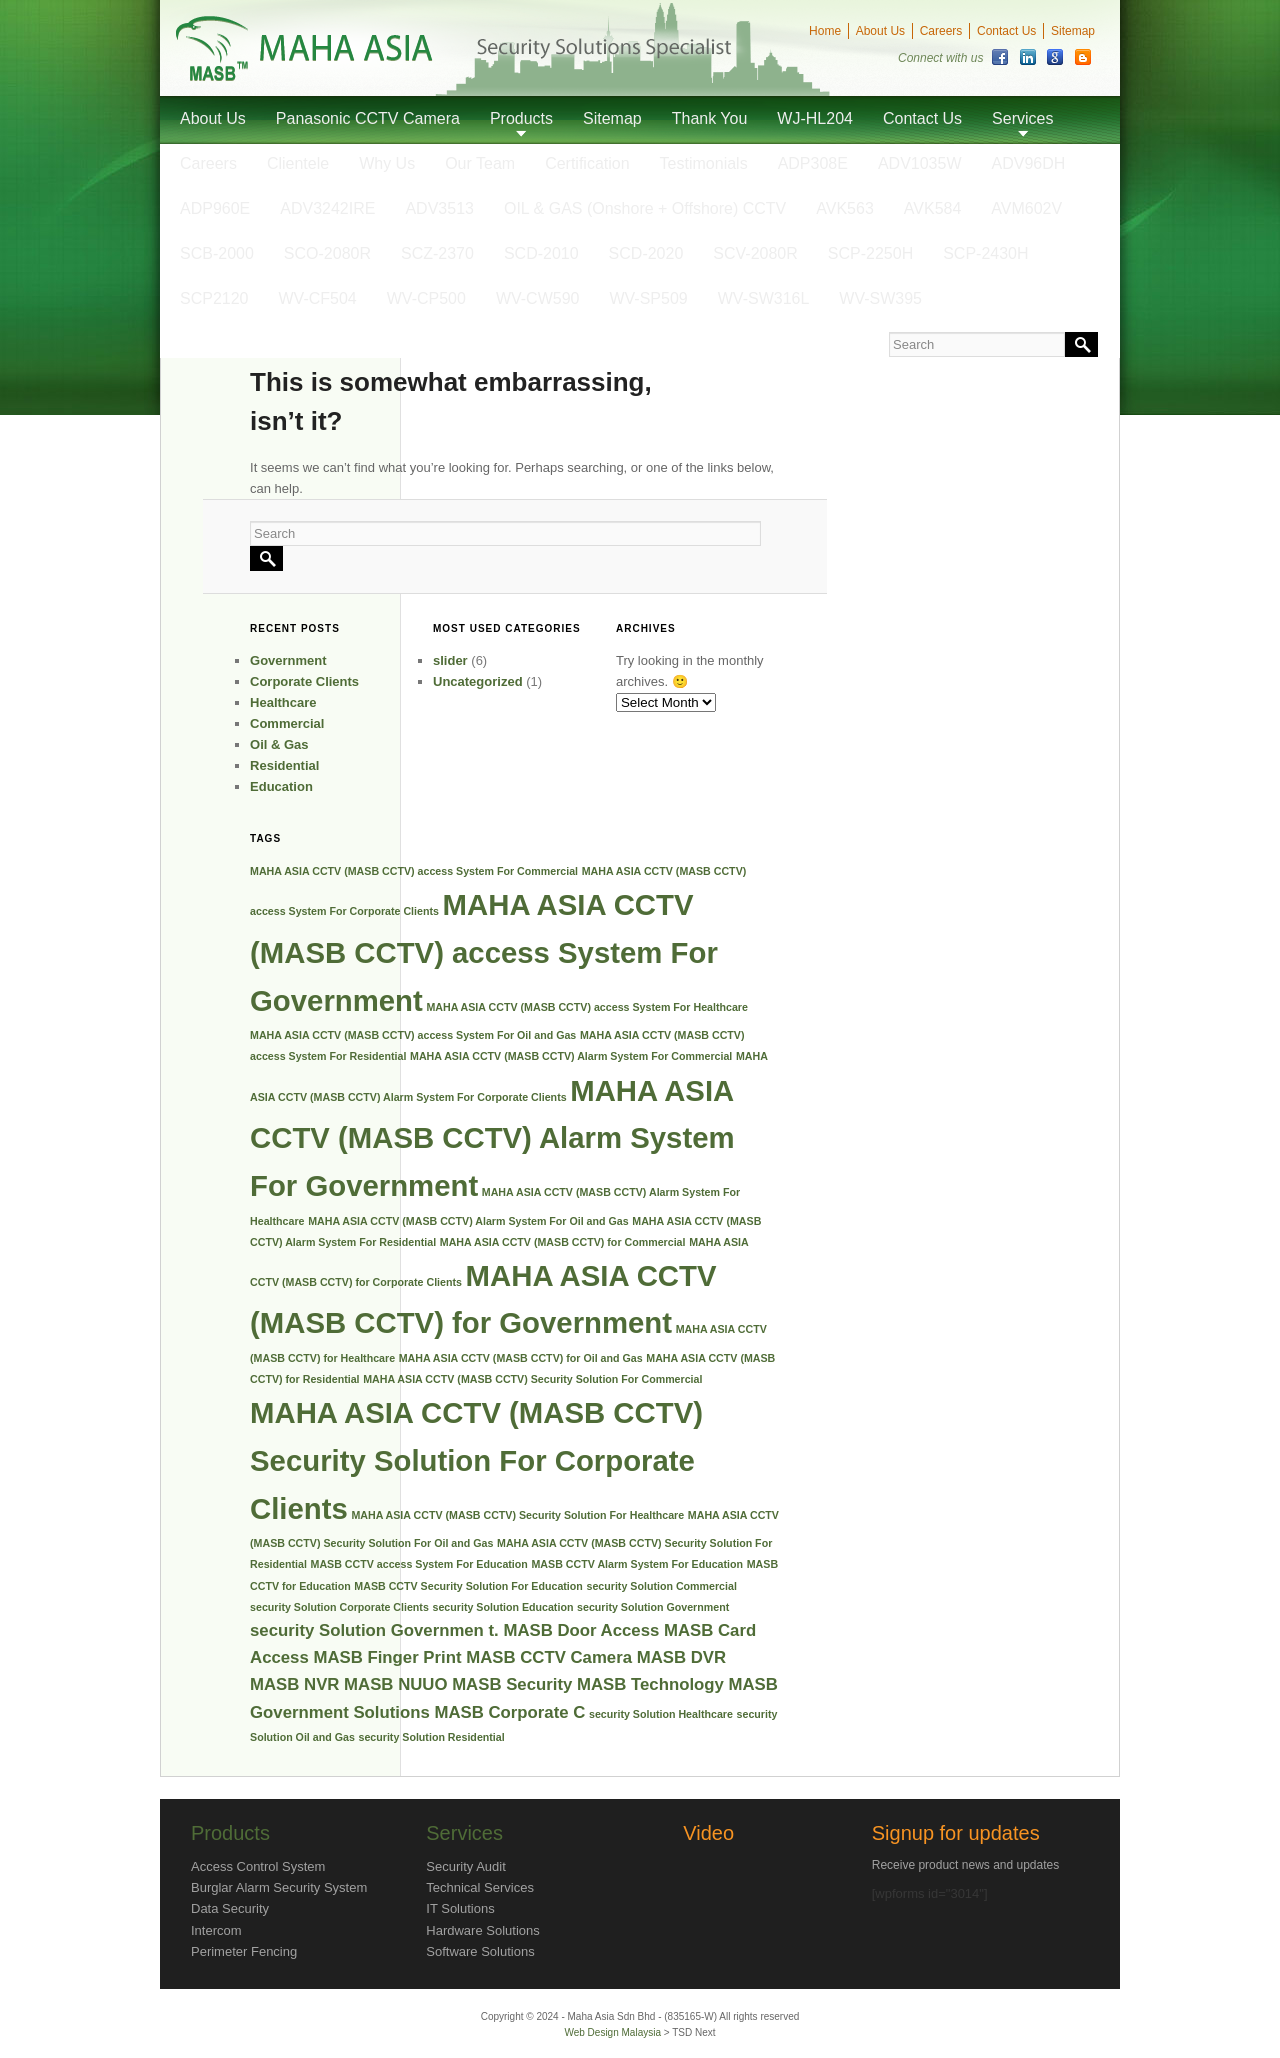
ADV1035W (920, 163)
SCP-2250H (870, 253)
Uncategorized (478, 681)
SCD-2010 (541, 253)
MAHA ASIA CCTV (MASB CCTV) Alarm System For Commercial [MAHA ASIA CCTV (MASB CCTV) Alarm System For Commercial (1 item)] (571, 1056)
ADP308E (813, 163)
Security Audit (466, 1866)
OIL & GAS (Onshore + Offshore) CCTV (645, 208)
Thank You (710, 118)
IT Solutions (460, 1908)
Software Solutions (480, 1951)
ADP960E (215, 208)
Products (521, 118)
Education (281, 786)
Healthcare (283, 702)
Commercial (287, 723)
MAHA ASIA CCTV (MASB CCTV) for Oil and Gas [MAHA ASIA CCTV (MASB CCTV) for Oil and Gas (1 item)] (521, 1358)
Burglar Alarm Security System (279, 1887)
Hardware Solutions (482, 1930)
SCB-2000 (217, 253)
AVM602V (1026, 208)
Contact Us (1006, 31)
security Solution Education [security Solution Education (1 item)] (502, 1607)
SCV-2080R (755, 253)
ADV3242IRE (327, 208)
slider (450, 660)
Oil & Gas (279, 744)
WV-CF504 (318, 298)
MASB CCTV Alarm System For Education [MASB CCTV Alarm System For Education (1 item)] (637, 1564)
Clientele (298, 163)
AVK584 (933, 208)
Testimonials (704, 163)
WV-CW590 (538, 298)
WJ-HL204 (815, 118)
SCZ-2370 (437, 253)
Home (825, 31)
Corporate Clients (304, 681)
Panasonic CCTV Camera (368, 118)
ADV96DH (1029, 163)
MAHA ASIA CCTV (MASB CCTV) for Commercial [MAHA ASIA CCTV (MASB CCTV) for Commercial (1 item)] (563, 1242)
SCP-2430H (985, 253)
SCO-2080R (327, 253)
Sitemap (1073, 31)
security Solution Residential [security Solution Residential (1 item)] (431, 1737)
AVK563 (845, 208)
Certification (587, 163)
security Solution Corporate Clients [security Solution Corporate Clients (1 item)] (339, 1607)
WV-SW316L (764, 298)
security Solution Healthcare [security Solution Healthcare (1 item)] (661, 1714)
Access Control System (258, 1866)
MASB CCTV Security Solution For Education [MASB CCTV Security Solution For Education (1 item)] (468, 1586)
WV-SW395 (880, 298)
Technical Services (480, 1887)
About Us (880, 31)
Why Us (387, 163)
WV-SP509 (648, 298)
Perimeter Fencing (244, 1951)
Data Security (230, 1908)
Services (1022, 118)
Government (288, 660)
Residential (284, 765)
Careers (941, 31)
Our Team (480, 163)
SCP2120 (214, 298)
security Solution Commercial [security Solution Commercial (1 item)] (661, 1586)
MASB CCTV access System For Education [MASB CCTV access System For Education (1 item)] (419, 1564)
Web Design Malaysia (613, 2032)
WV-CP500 (426, 298)
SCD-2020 (646, 253)
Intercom (216, 1930)
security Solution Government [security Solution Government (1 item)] (653, 1607)
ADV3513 (439, 208)
